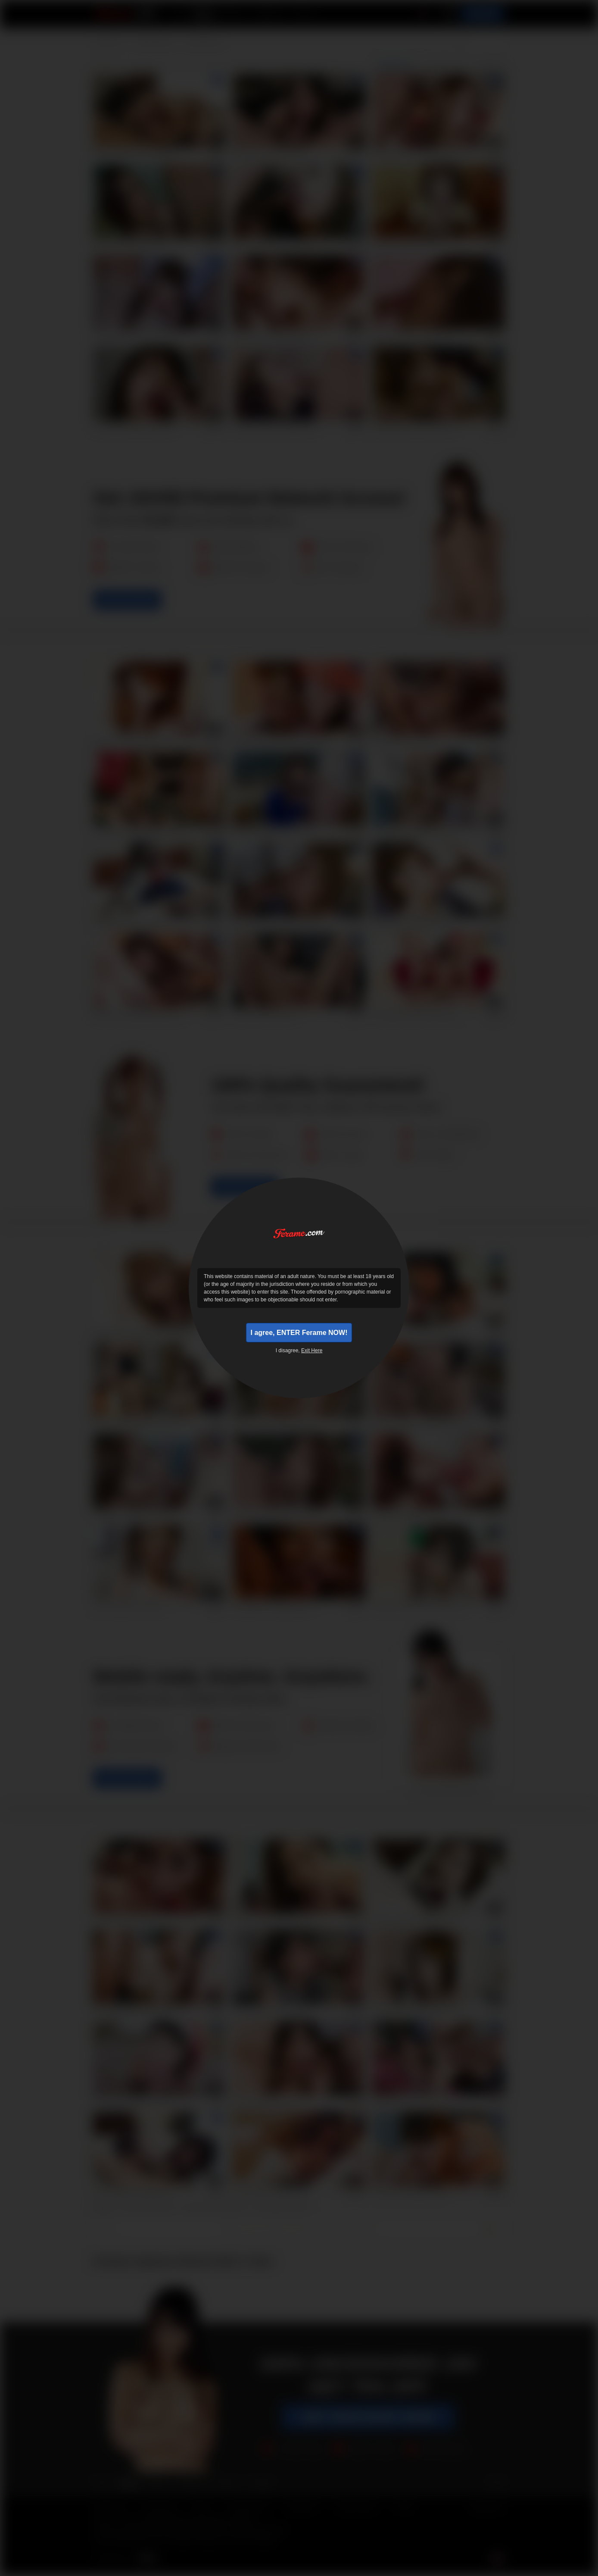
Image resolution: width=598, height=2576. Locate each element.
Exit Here (311, 1353)
